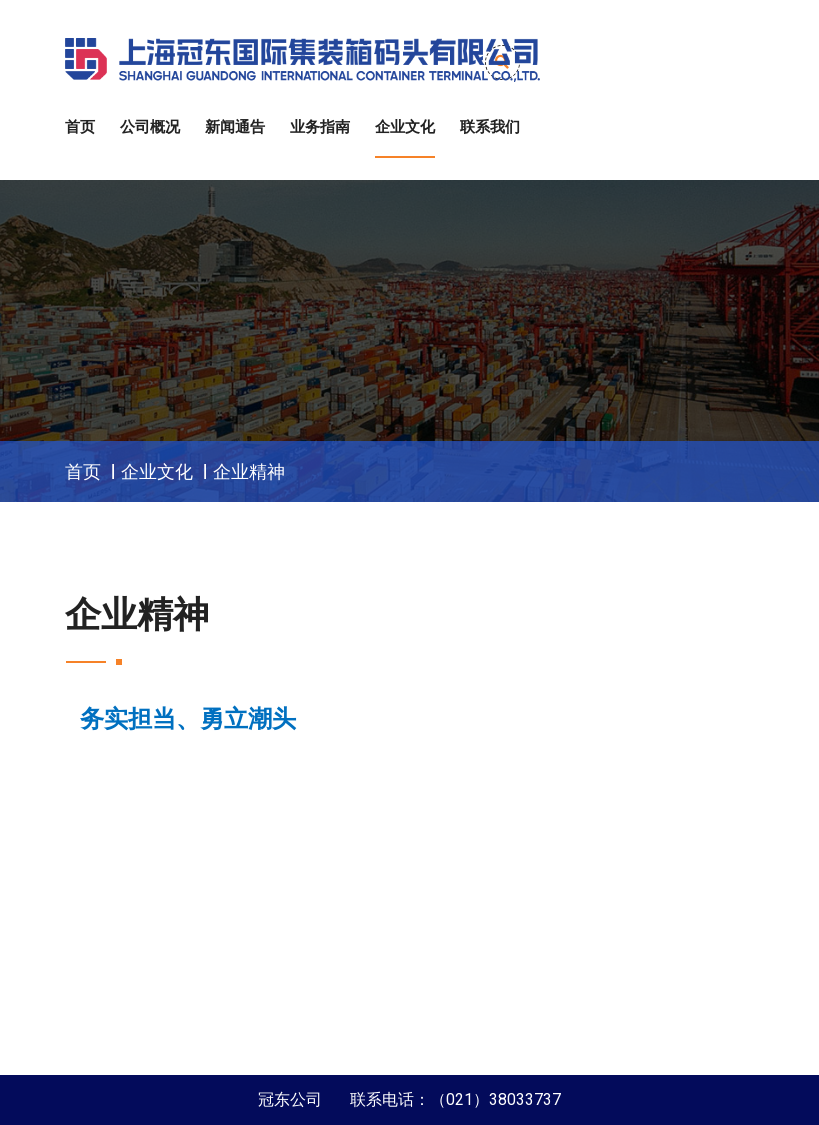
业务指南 (320, 127)
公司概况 (150, 127)
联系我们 (490, 127)
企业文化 (405, 127)
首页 (80, 127)
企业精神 (249, 471)
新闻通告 (235, 127)
